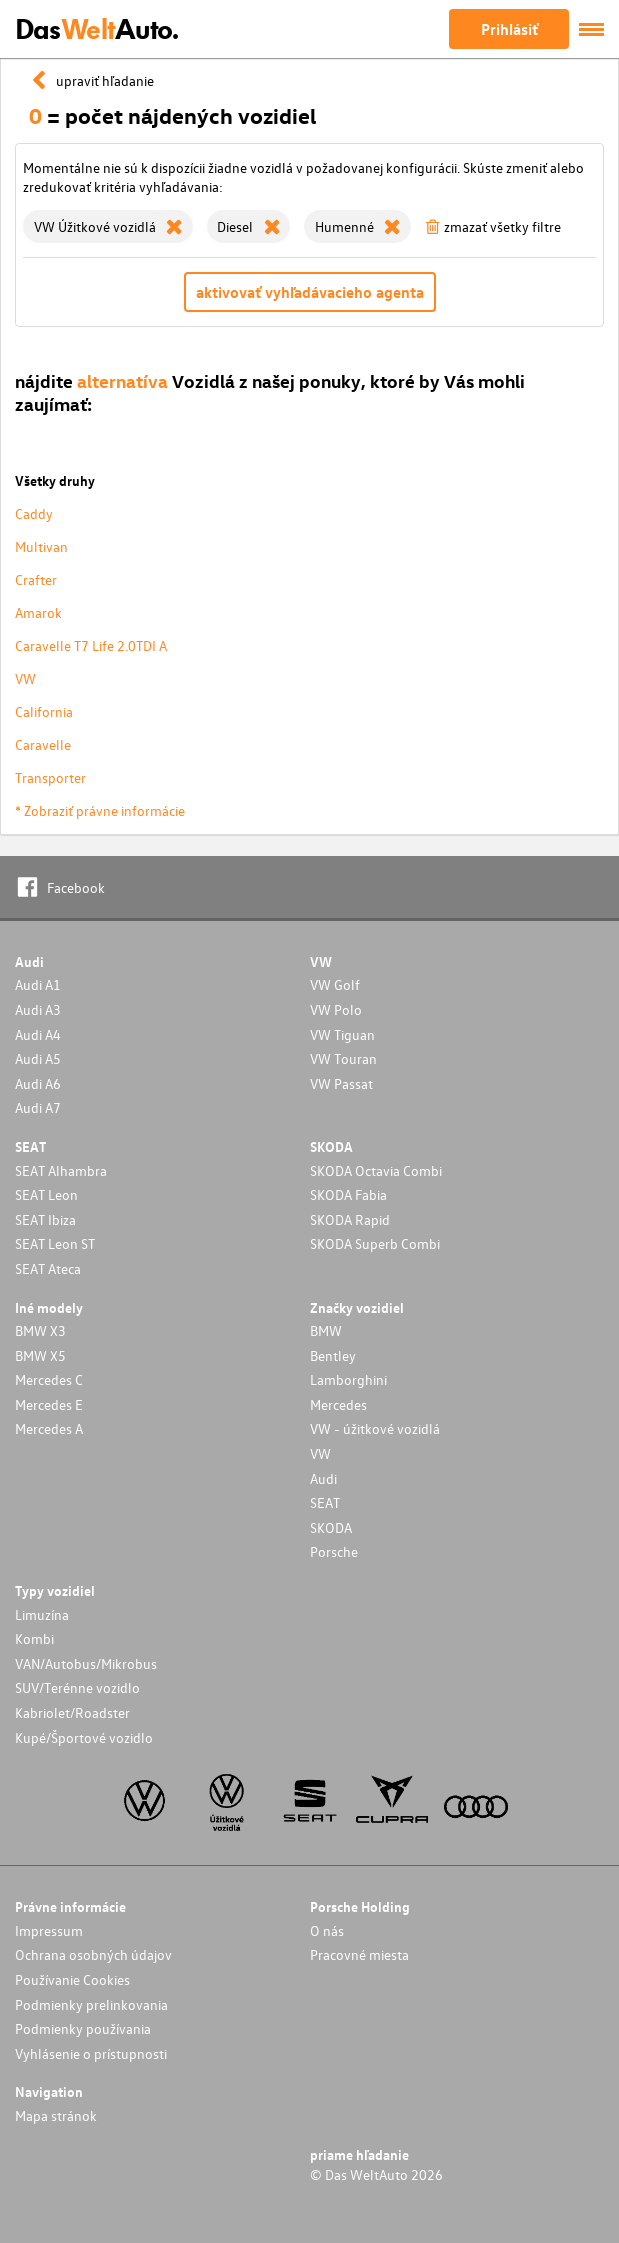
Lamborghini (348, 1379)
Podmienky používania (83, 2028)
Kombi (34, 1638)
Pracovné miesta (359, 1954)
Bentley (333, 1355)
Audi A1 (38, 984)
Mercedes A (49, 1428)
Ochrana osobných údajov (93, 1954)
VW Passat (341, 1083)
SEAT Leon (46, 1194)
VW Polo (336, 1009)
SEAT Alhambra (61, 1170)
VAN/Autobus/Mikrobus (86, 1663)
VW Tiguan (342, 1034)
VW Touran (343, 1058)
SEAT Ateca (48, 1268)
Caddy (34, 513)
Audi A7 (38, 1107)
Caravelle (43, 744)
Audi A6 (38, 1083)
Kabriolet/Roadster (72, 1712)
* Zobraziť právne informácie (100, 810)
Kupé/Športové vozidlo (84, 1737)
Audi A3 (38, 1009)
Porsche (334, 1551)
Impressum (49, 1930)
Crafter (36, 579)
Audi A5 (38, 1058)
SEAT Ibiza (45, 1219)
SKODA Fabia (348, 1194)
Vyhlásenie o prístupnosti (91, 2053)
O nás (327, 1930)
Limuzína (42, 1614)
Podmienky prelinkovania (91, 2004)
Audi (323, 1478)
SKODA (331, 1527)
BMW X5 (40, 1355)
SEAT (325, 1502)
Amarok (38, 612)
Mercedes (338, 1404)
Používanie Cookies (72, 1979)
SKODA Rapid (350, 1219)
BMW (326, 1330)
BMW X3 (40, 1330)
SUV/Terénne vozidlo (77, 1687)
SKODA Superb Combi (375, 1243)
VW (25, 678)
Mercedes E (49, 1404)
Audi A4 (38, 1034)
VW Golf (335, 984)
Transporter (50, 777)
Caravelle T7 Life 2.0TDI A (91, 645)
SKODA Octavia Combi (376, 1170)
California (44, 711)
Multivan (41, 546)
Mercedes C (49, 1379)
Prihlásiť (509, 29)
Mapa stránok (56, 2115)
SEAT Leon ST (55, 1243)
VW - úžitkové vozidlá (375, 1428)
